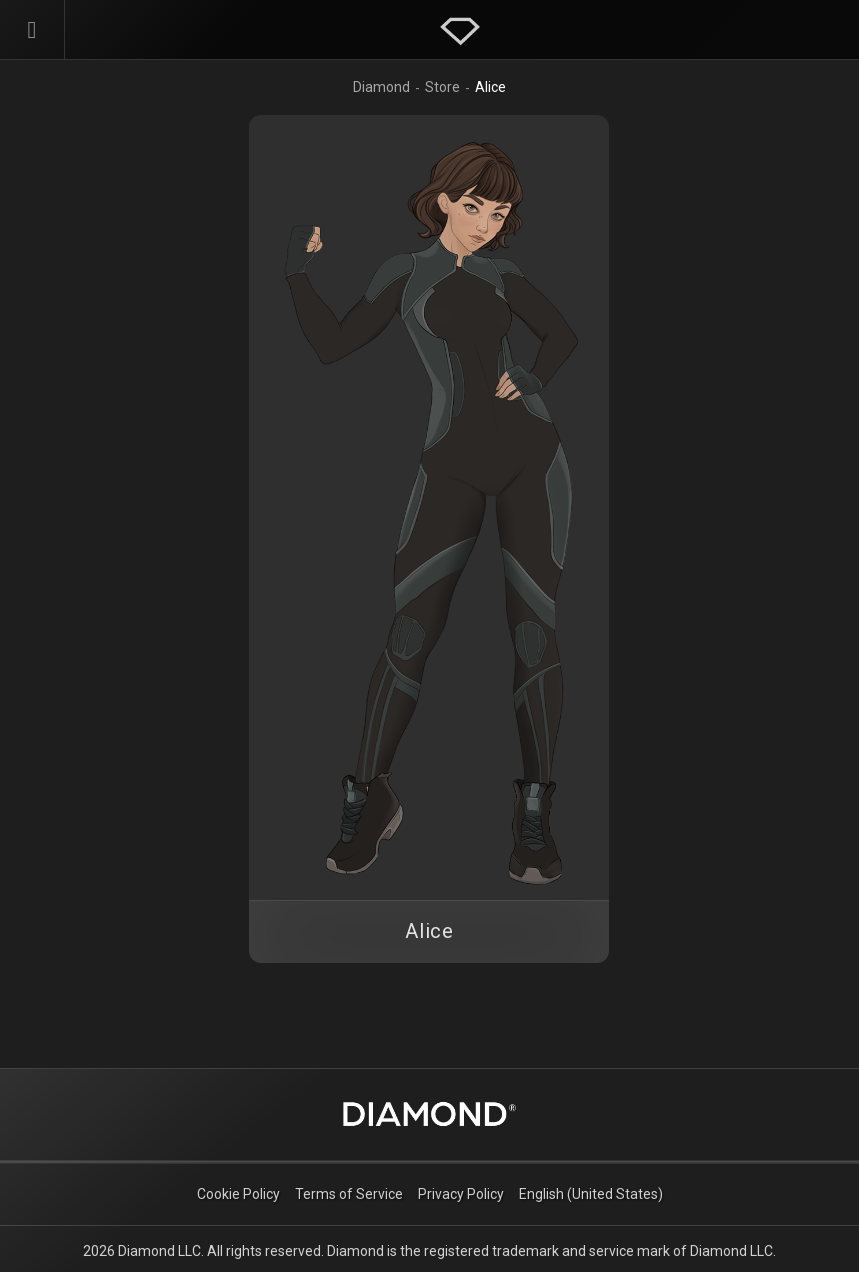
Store (442, 87)
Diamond (381, 87)
